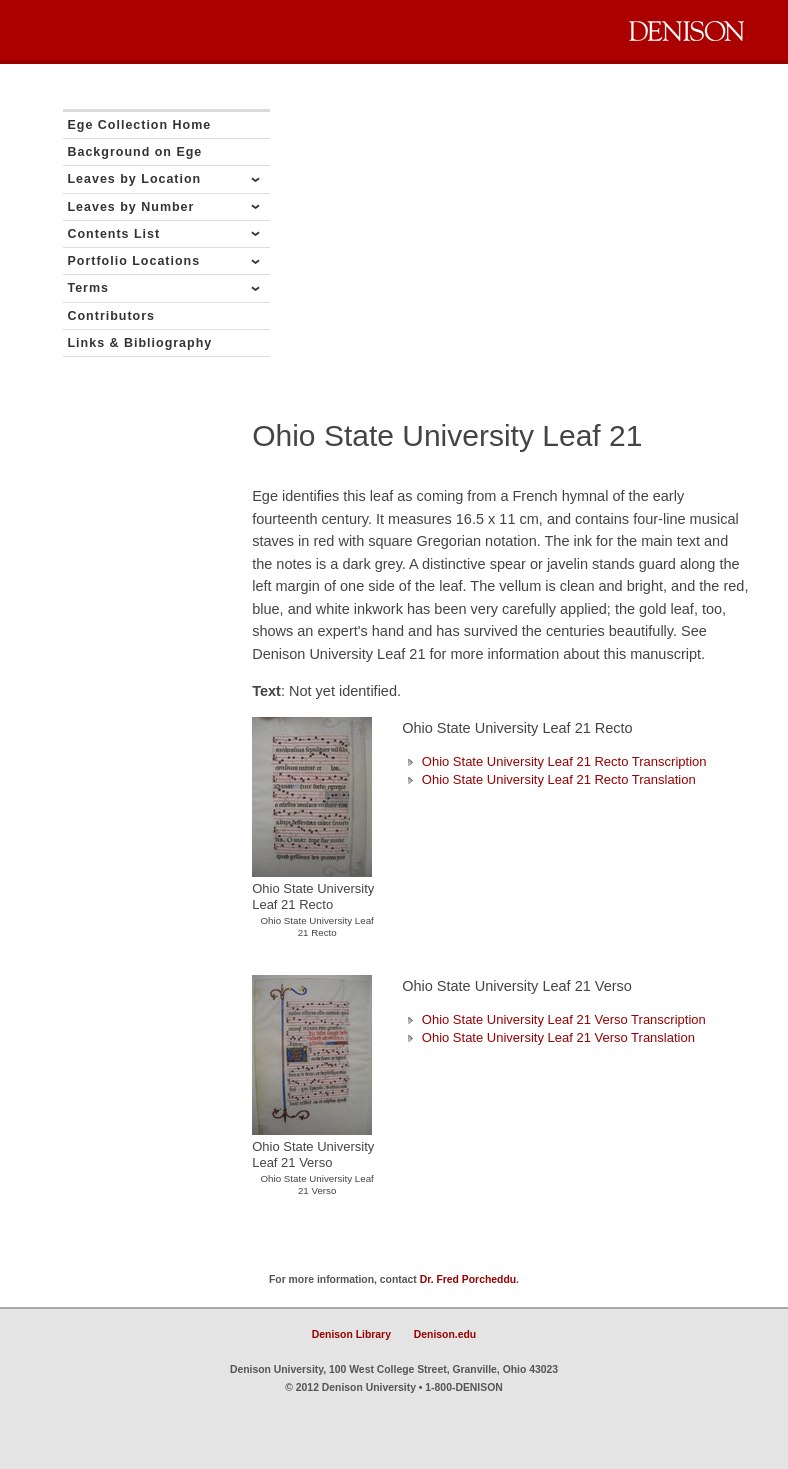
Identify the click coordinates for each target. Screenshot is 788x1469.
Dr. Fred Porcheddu (468, 1279)
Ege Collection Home (140, 125)
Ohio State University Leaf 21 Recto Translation (548, 779)
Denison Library (351, 1334)
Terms (89, 288)
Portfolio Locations (134, 261)
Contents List (114, 234)
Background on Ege (135, 152)
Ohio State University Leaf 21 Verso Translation (548, 1037)
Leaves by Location (135, 179)
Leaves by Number (131, 207)
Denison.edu (445, 1334)
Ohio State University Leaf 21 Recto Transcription (554, 761)
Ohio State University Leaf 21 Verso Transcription (554, 1019)
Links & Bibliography (140, 343)
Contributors (112, 316)
